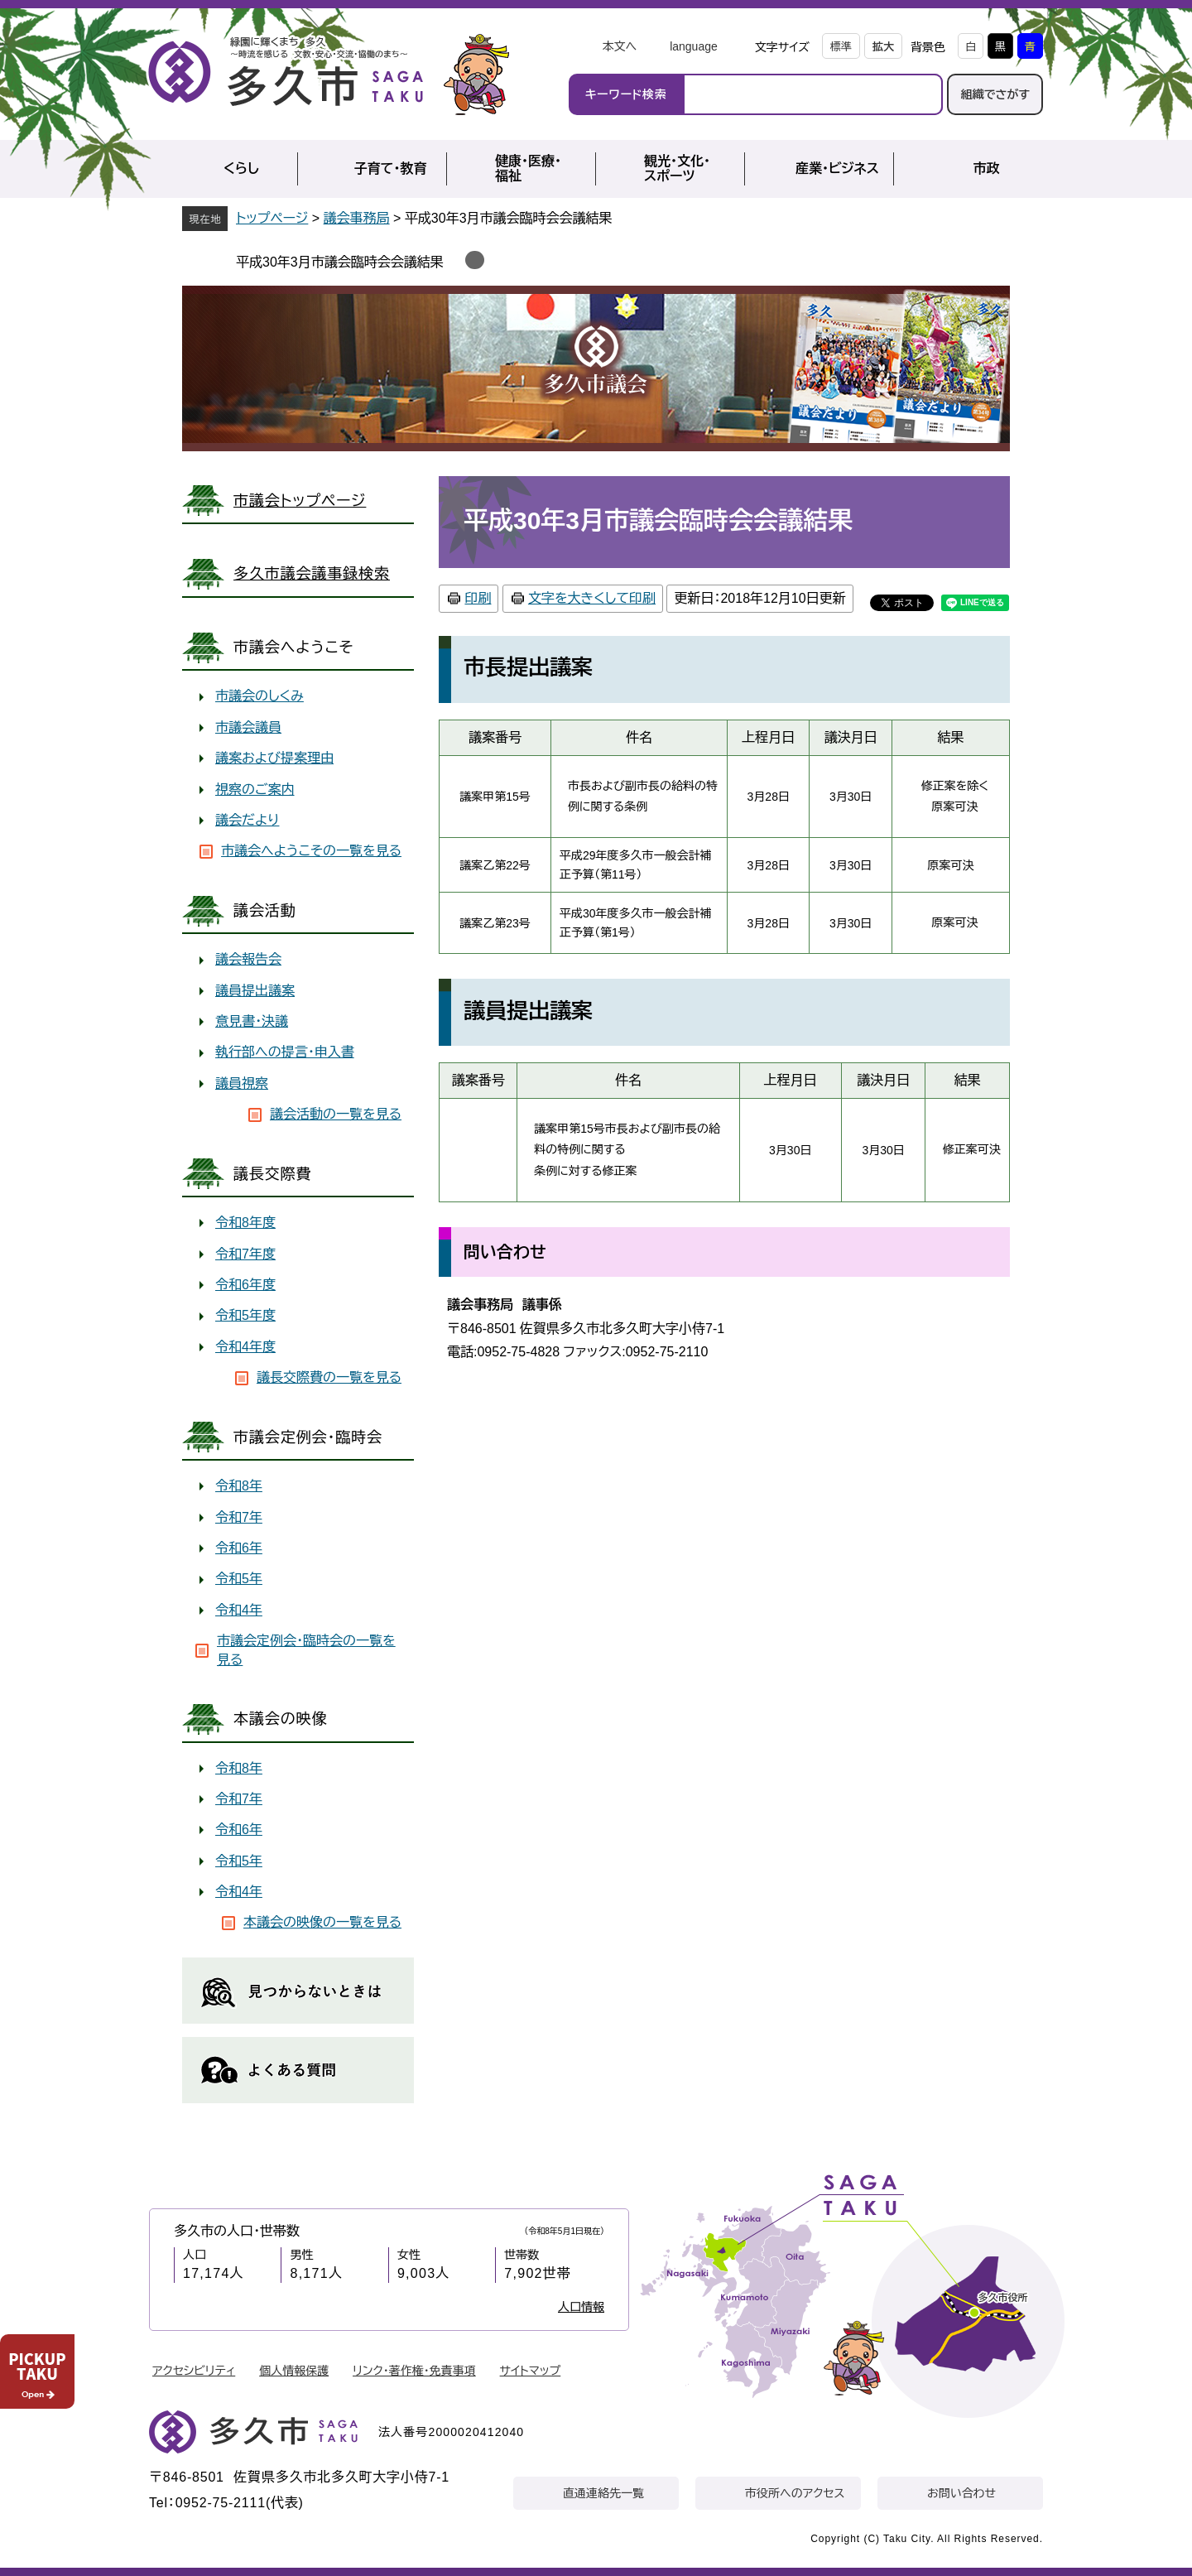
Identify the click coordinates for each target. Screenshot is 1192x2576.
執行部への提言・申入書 (284, 1052)
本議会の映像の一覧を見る (322, 1922)
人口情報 (581, 2307)
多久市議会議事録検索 (311, 574)
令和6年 (238, 1548)
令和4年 (238, 1610)
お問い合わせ (961, 2493)
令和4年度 (245, 1347)
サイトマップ (530, 2370)
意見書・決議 (251, 1021)
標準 (841, 47)
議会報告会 (248, 959)
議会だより (247, 820)
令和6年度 (245, 1285)
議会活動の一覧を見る (335, 1114)
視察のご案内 (255, 789)
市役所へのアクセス (794, 2493)
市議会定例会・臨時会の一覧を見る (306, 1650)
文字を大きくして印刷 (592, 598)
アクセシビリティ (193, 2370)
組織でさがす (995, 94)
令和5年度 (245, 1315)
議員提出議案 (255, 991)
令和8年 (238, 1486)
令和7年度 (245, 1254)
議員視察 (241, 1083)
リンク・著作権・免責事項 (414, 2370)
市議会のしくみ (259, 696)
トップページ (272, 218)
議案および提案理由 (274, 758)
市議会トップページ (299, 501)
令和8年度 (245, 1223)
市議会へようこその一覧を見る (311, 851)
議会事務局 (357, 218)
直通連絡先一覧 (603, 2493)
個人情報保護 (294, 2370)
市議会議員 (248, 727)
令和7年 (238, 1517)
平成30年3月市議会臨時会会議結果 (344, 262)
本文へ (619, 46)
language (694, 46)
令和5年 (238, 1579)
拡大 (883, 47)
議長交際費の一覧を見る (329, 1377)
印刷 (477, 598)
